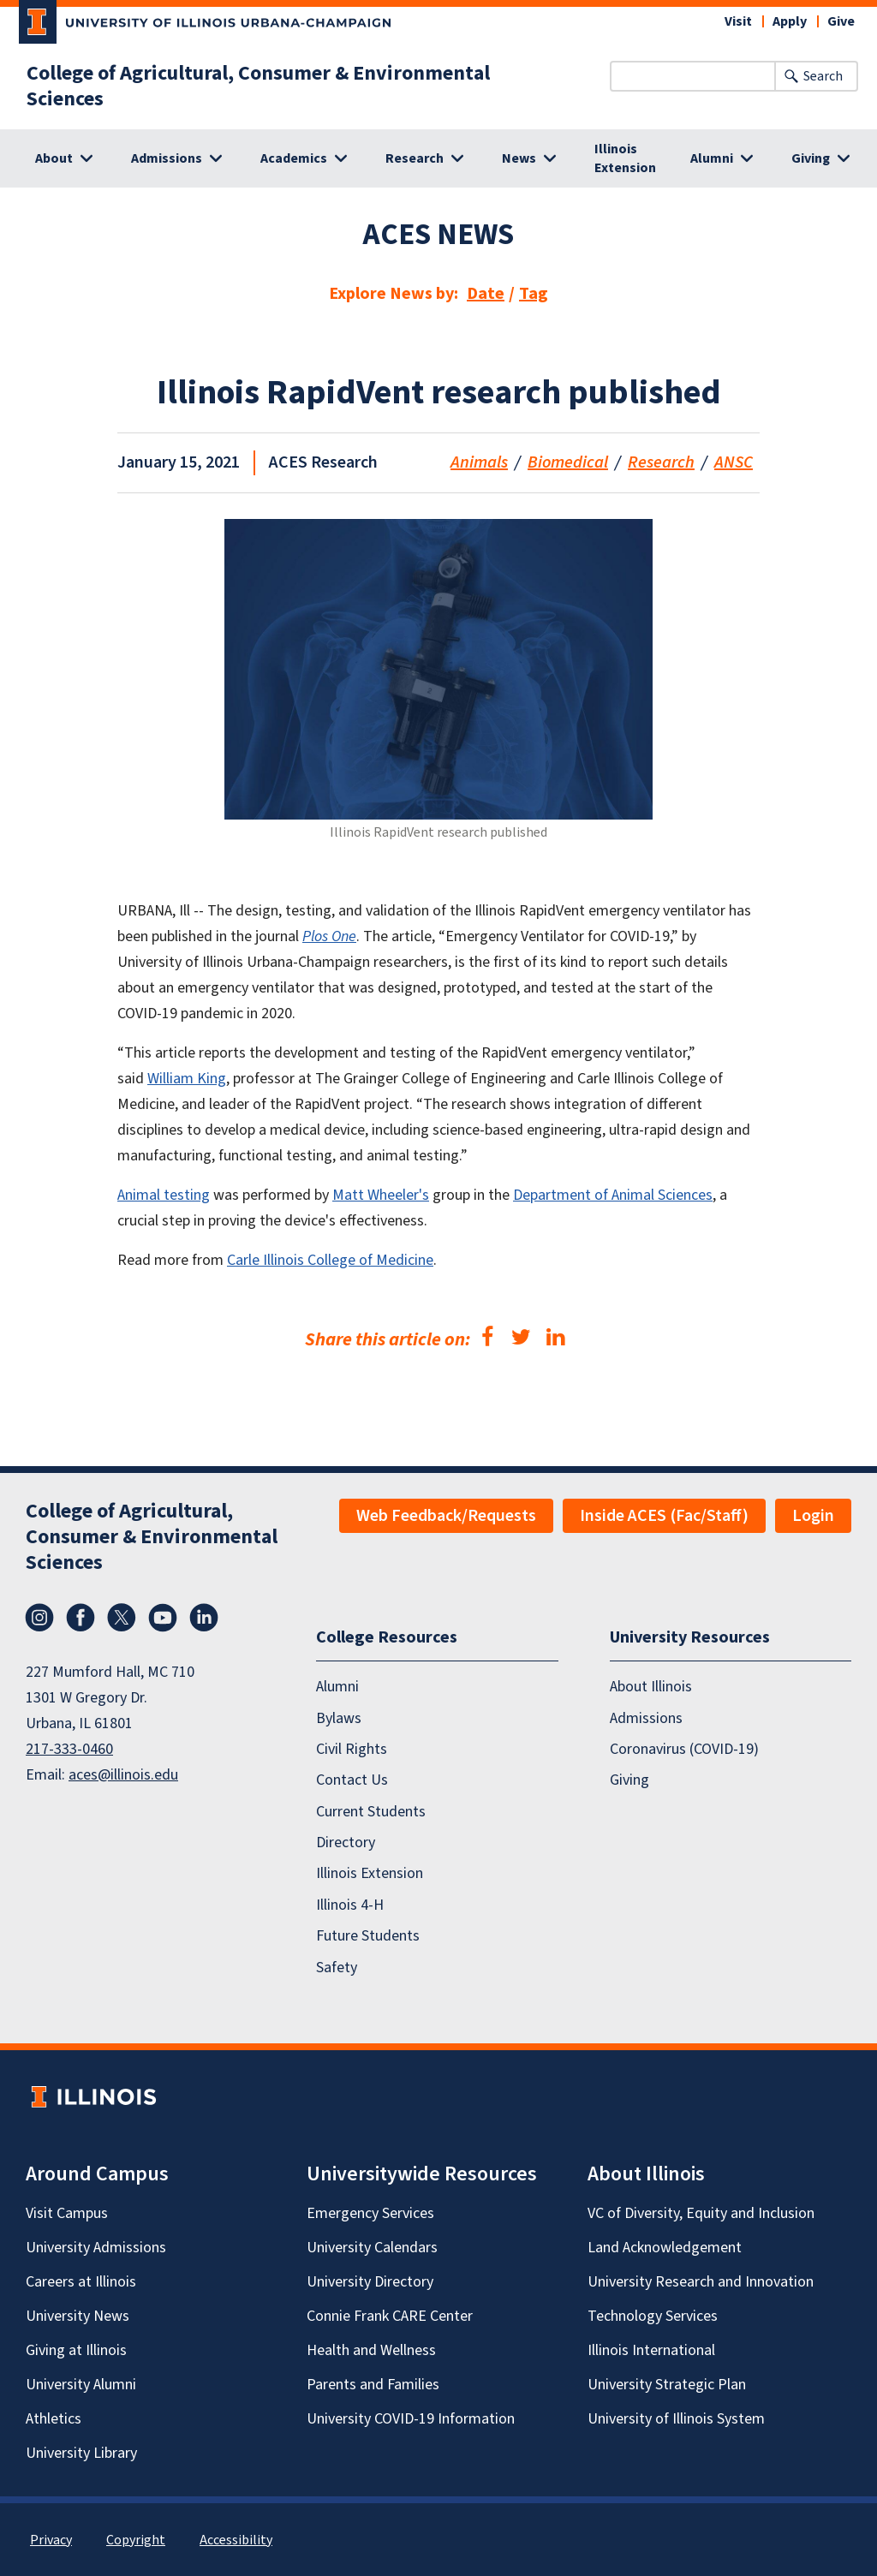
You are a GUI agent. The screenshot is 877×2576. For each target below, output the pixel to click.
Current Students (371, 1811)
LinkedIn (204, 1618)
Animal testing (163, 1195)
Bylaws (338, 1717)
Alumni (337, 1686)
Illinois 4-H (350, 1904)
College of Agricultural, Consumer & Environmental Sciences (258, 86)
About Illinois (651, 1686)
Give (841, 21)
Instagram (39, 1618)
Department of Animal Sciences (613, 1195)
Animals (479, 462)
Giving (629, 1780)
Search (823, 76)
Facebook (80, 1618)
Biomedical (568, 462)
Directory (345, 1842)
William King (186, 1078)
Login (813, 1516)
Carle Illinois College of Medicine (330, 1260)
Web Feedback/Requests (446, 1516)
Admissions (646, 1717)
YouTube (163, 1618)
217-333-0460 (69, 1749)
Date (485, 294)
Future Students (368, 1936)
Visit (738, 21)
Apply (790, 21)
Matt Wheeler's (380, 1195)
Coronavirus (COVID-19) (684, 1749)
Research (661, 462)
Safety (336, 1966)
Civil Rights (351, 1749)
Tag (533, 294)
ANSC (733, 462)
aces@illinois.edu (123, 1775)
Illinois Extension (625, 158)
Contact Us (352, 1780)
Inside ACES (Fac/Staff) (664, 1516)
